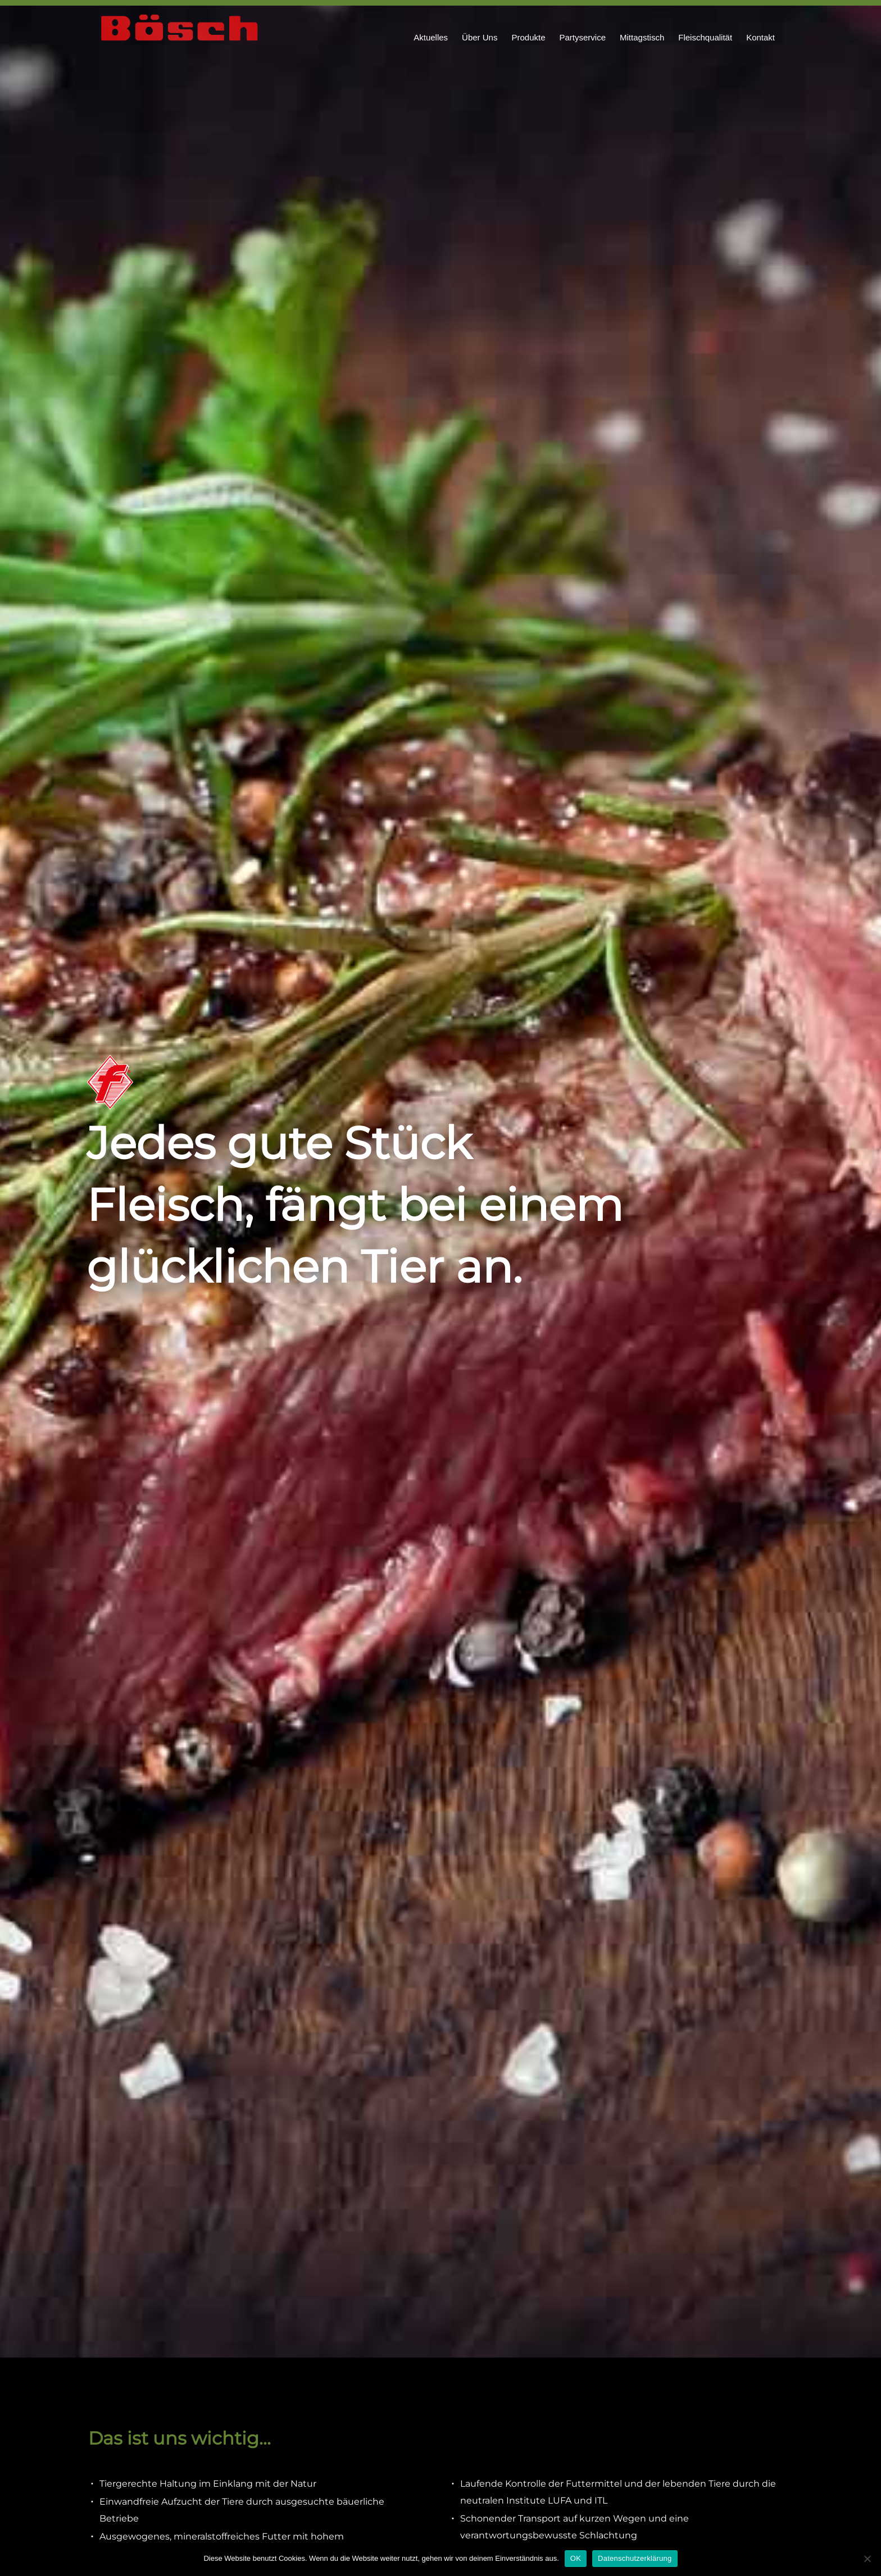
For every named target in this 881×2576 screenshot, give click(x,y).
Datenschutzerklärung (634, 2558)
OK (575, 2558)
